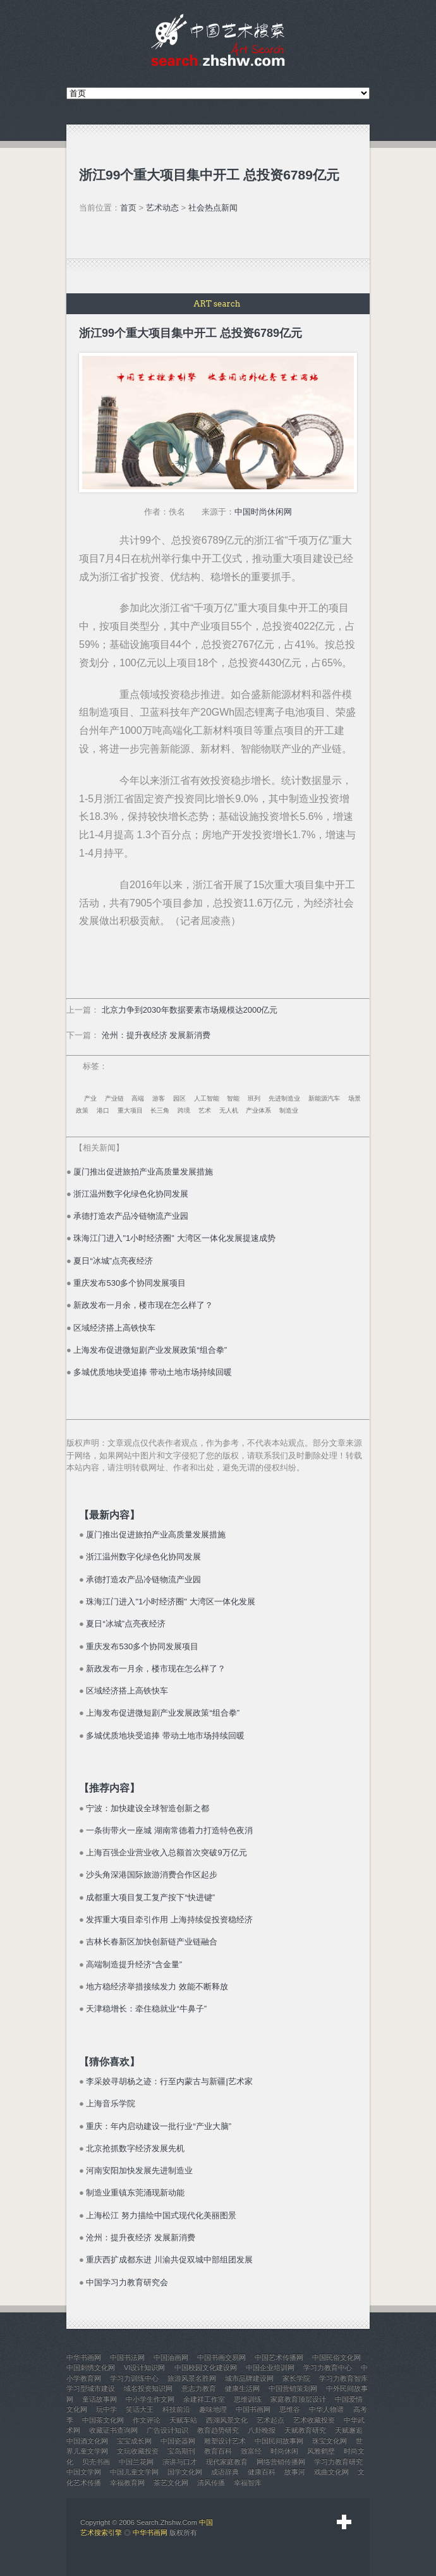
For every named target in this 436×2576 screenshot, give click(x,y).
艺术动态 (162, 207)
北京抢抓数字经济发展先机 (135, 2148)
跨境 (184, 1110)
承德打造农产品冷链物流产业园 (130, 1216)
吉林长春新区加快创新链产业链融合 (151, 1941)
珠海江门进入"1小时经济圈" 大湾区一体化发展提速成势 (174, 1238)
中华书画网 (150, 2532)
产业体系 (258, 1110)
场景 (354, 1098)
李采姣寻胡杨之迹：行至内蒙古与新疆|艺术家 (169, 2081)
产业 (90, 1098)
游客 (158, 1098)
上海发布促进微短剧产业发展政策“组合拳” (150, 1350)
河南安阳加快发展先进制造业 (139, 2170)
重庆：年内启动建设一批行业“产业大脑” (158, 2126)
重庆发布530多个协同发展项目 (129, 1283)
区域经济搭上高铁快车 (114, 1328)
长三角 (159, 1110)
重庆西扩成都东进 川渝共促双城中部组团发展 (169, 2259)
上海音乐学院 (110, 2103)
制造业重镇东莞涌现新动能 (135, 2192)
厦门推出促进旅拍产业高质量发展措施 (143, 1171)
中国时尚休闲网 (263, 511)
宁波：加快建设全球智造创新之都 (147, 1808)
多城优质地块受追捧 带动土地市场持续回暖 (152, 1372)
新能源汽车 (324, 1098)
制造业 (288, 1110)
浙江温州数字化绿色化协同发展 (130, 1194)
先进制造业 (284, 1098)
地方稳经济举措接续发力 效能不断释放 (157, 1986)
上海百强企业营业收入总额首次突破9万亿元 (166, 1852)
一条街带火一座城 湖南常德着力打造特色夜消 (169, 1830)
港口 (103, 1110)
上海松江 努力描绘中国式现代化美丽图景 (161, 2215)
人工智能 (206, 1098)
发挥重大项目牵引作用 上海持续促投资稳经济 (169, 1919)
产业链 (114, 1098)
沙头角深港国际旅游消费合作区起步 (151, 1874)
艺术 (204, 1110)
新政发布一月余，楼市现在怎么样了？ (143, 1305)
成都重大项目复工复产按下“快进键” (150, 1897)
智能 (233, 1098)
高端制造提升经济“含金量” (134, 1964)
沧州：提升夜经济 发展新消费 (156, 1035)
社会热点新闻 (213, 207)
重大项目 (130, 1110)
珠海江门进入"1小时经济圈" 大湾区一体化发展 (170, 1601)
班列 (254, 1098)
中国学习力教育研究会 (127, 2282)
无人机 (228, 1110)
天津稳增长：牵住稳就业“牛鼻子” (146, 2008)
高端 (137, 1098)
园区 (179, 1098)
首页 (128, 207)
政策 (82, 1110)
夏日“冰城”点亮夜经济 (113, 1261)
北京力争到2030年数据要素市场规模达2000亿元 (190, 1010)
